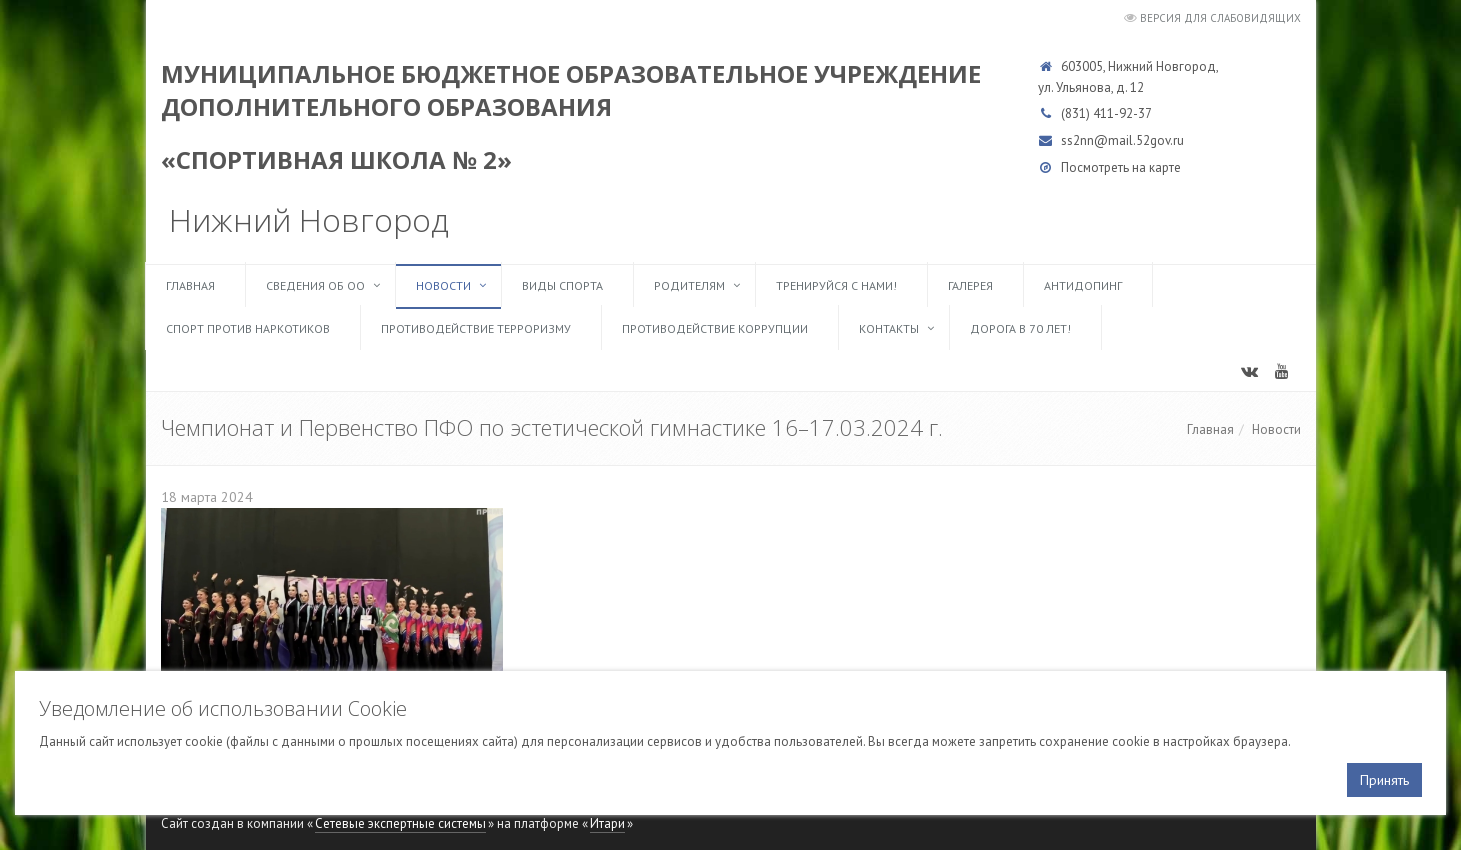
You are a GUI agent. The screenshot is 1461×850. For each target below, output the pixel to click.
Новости (443, 285)
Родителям (689, 285)
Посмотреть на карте (1121, 167)
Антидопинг (1083, 285)
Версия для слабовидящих (1220, 18)
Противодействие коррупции (715, 328)
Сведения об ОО (315, 285)
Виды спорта (562, 285)
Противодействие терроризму (476, 328)
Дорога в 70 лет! (1020, 328)
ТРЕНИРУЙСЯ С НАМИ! (836, 285)
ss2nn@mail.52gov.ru (1122, 140)
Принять (1384, 780)
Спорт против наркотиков (248, 328)
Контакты (889, 328)
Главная (190, 285)
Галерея (970, 285)
